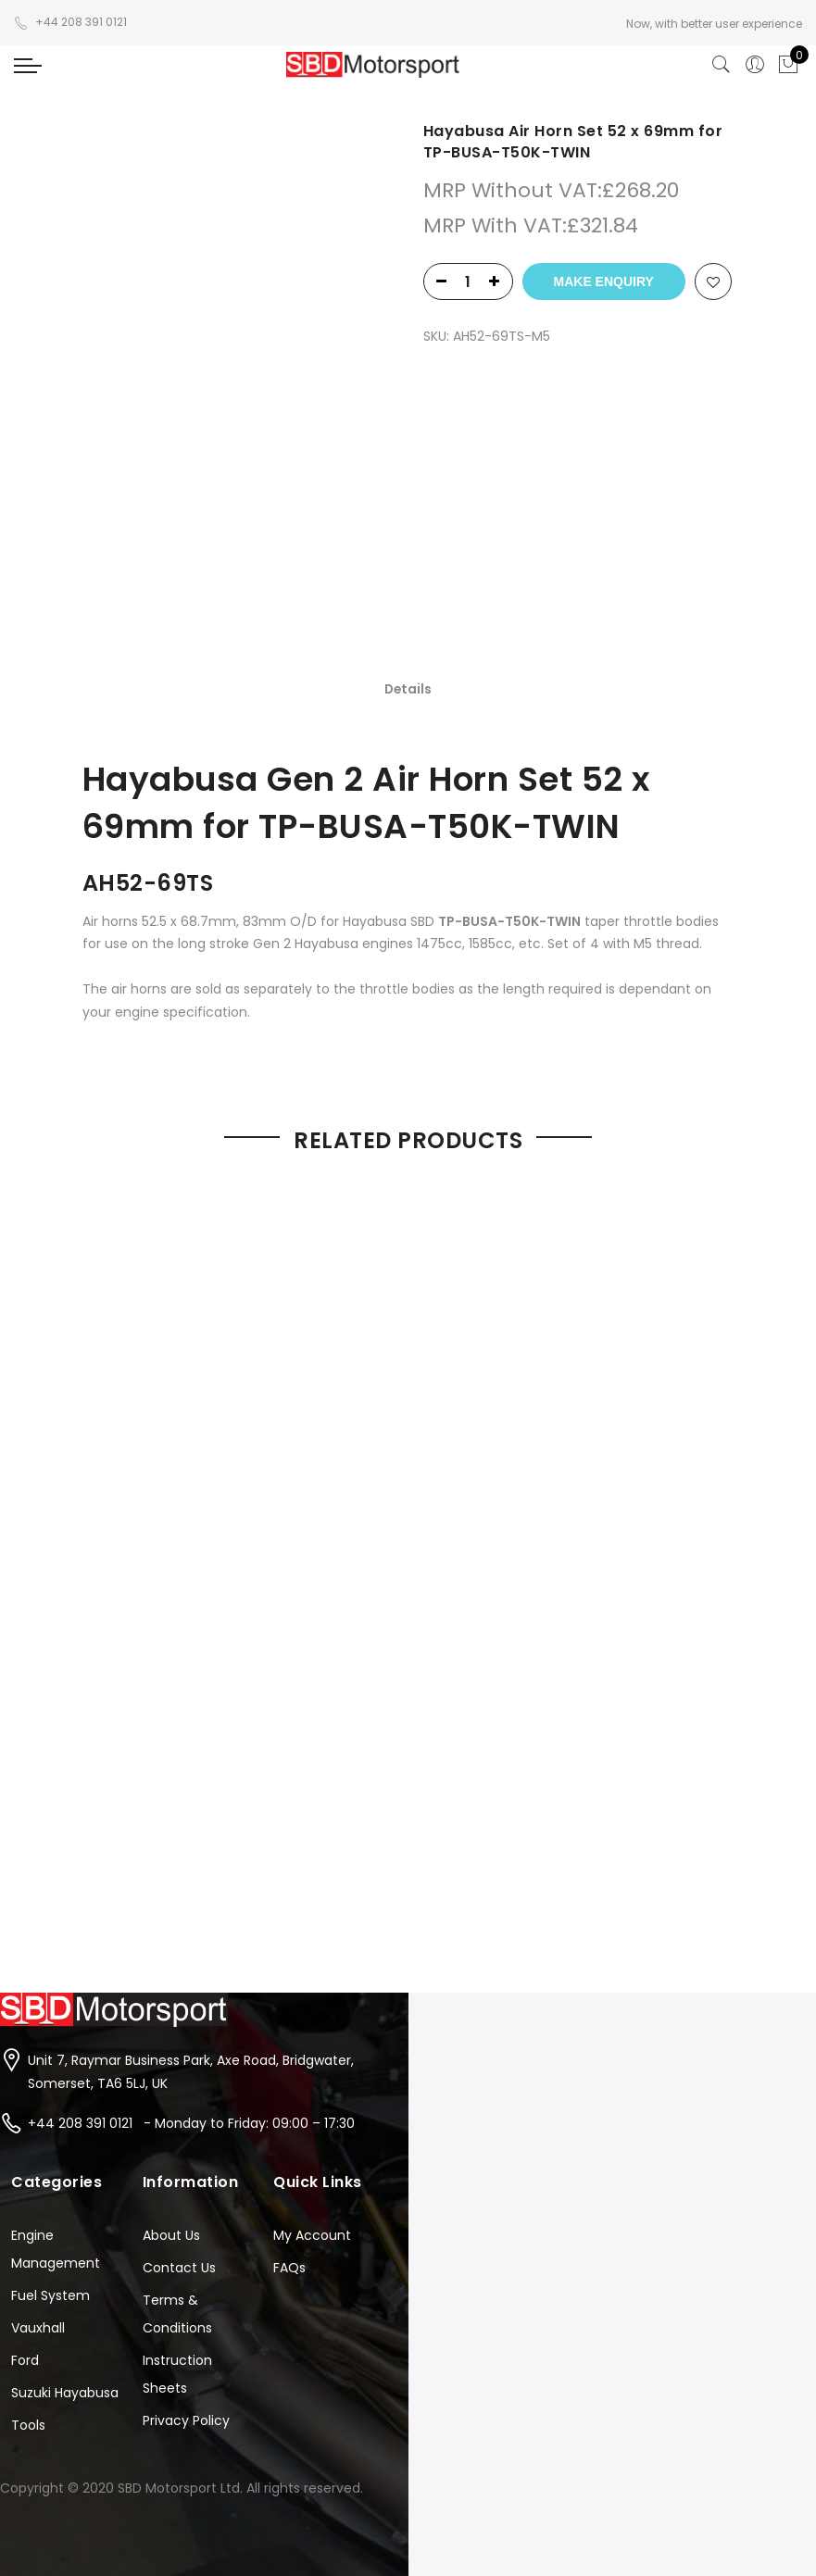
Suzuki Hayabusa (65, 2229)
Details (408, 529)
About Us (171, 2071)
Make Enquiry (604, 281)
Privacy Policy (186, 2256)
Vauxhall (38, 2164)
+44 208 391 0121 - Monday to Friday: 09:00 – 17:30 (191, 1958)
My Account (312, 2071)
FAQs (289, 2104)
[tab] (408, 528)
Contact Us (179, 2104)
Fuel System (50, 2131)
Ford (25, 2196)
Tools (28, 2261)
